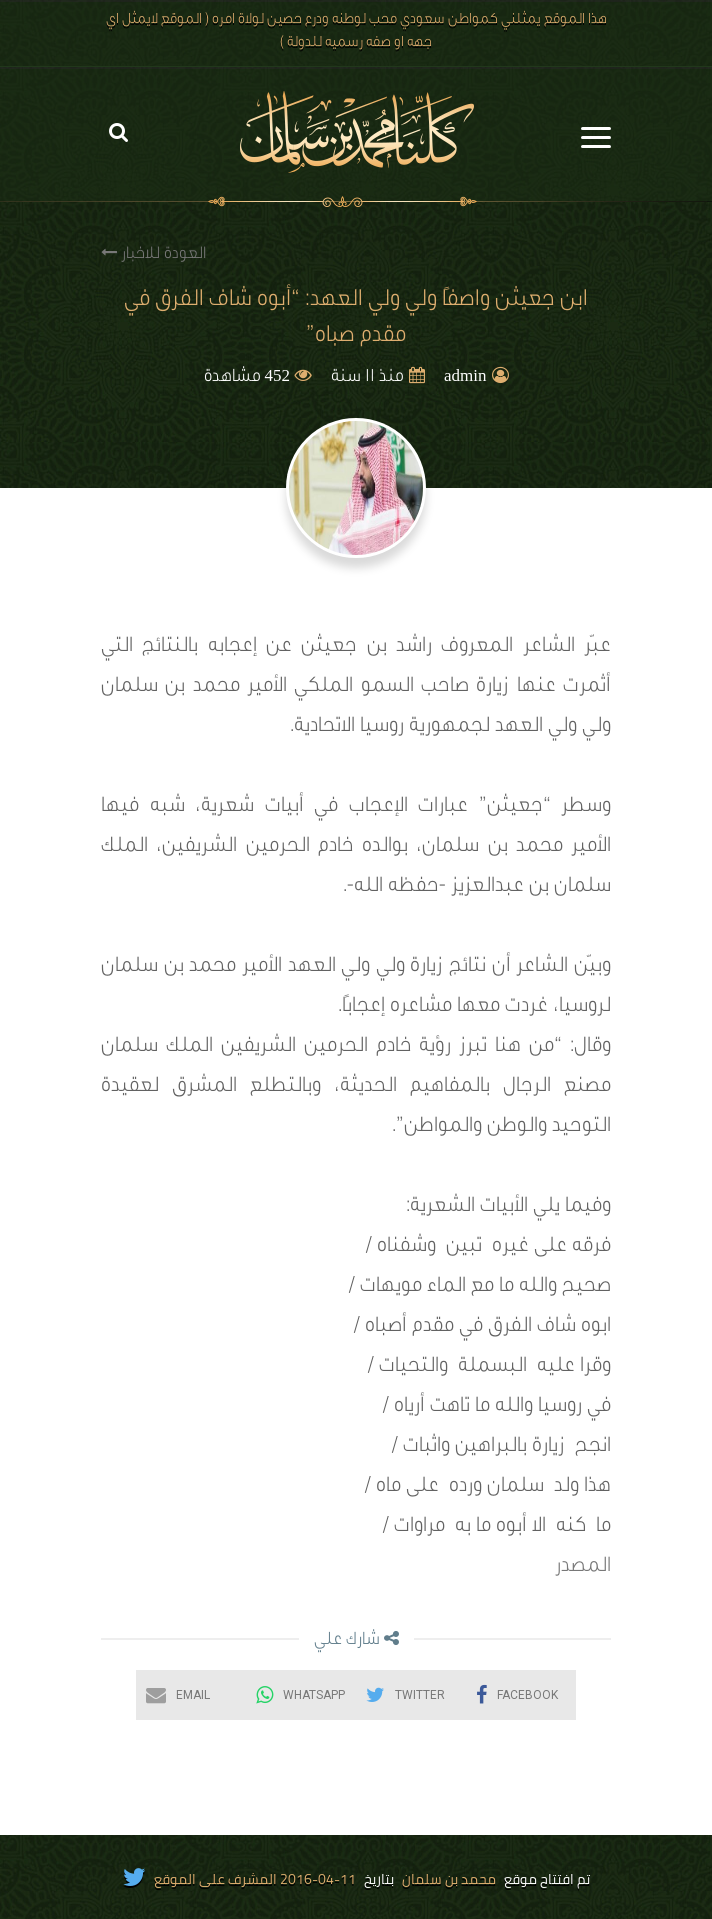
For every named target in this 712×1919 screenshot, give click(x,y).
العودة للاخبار (153, 253)
